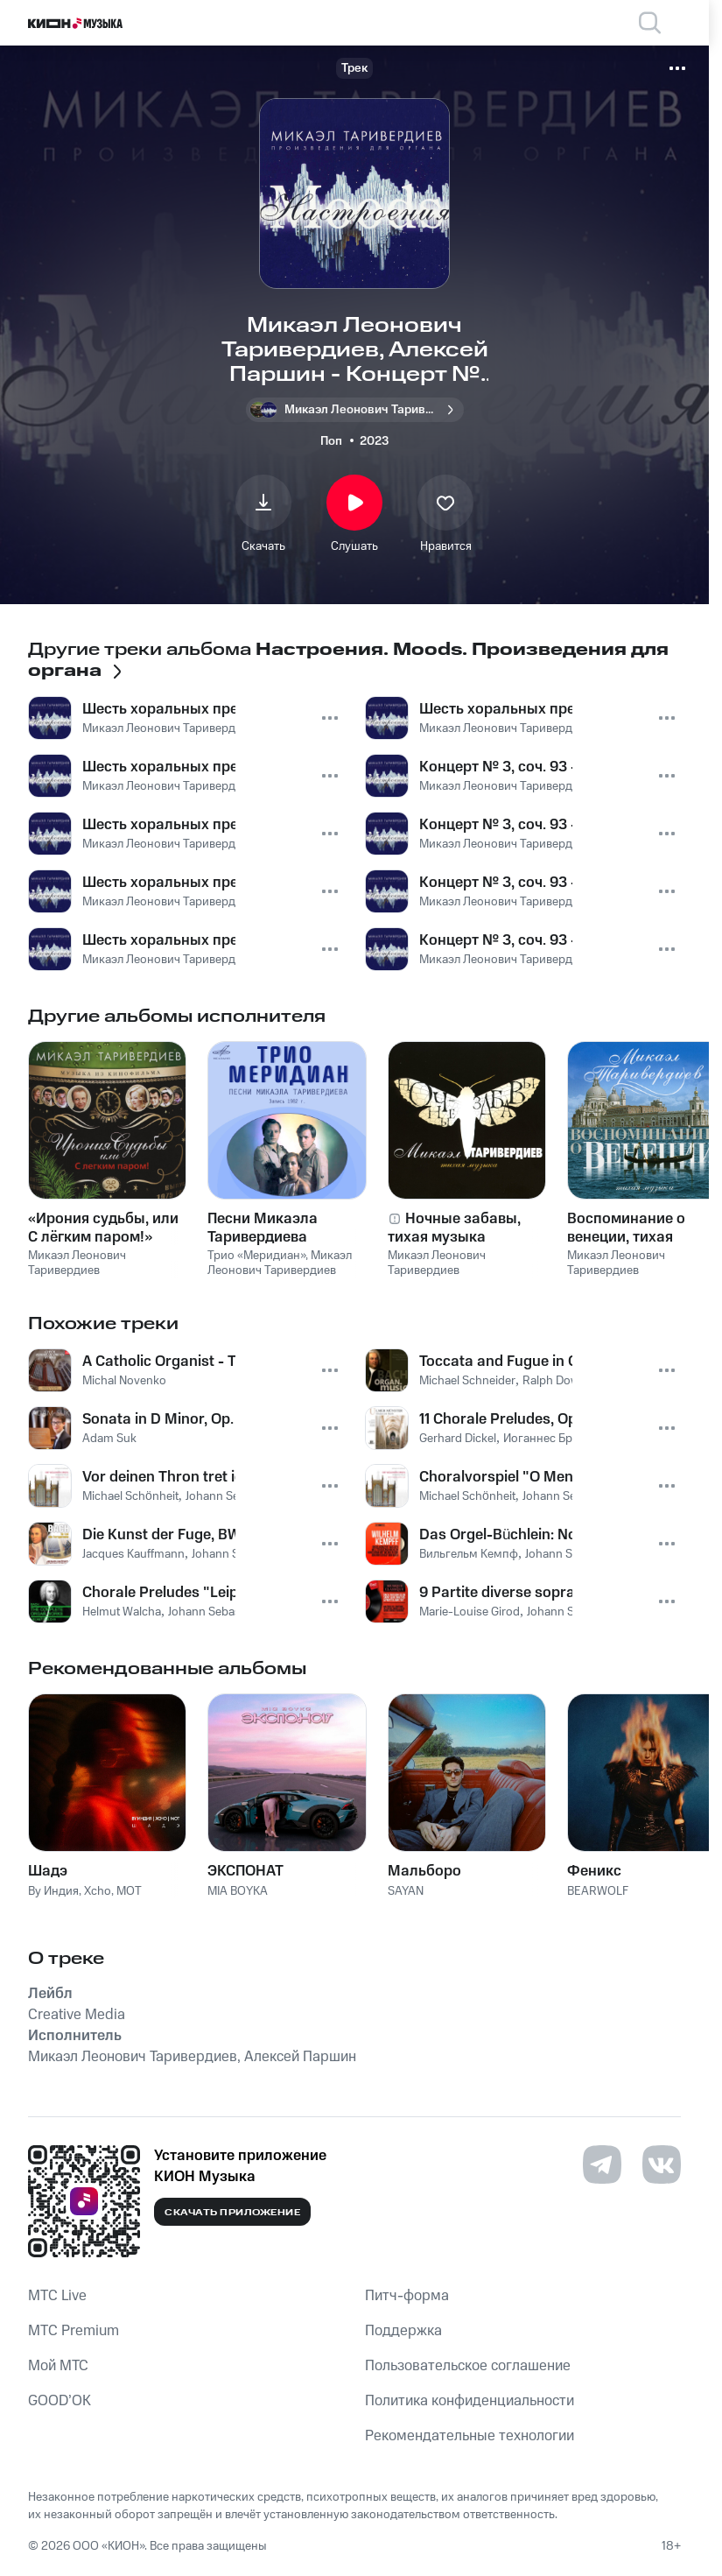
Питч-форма (407, 2295)
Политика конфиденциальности (469, 2400)
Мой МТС (58, 2365)
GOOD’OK (59, 2400)
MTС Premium (73, 2330)
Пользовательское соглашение (468, 2365)
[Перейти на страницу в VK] (661, 2164)
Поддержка (403, 2330)
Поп (331, 441)
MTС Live (57, 2295)
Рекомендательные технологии (469, 2435)
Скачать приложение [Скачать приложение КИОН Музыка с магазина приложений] (232, 2212)
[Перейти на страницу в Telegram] (602, 2164)
